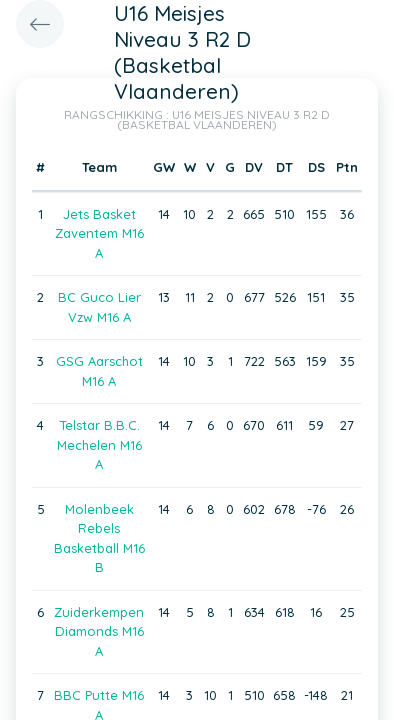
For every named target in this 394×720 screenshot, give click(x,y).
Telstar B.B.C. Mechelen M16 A (99, 444)
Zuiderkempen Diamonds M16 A (99, 631)
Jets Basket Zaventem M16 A (99, 233)
